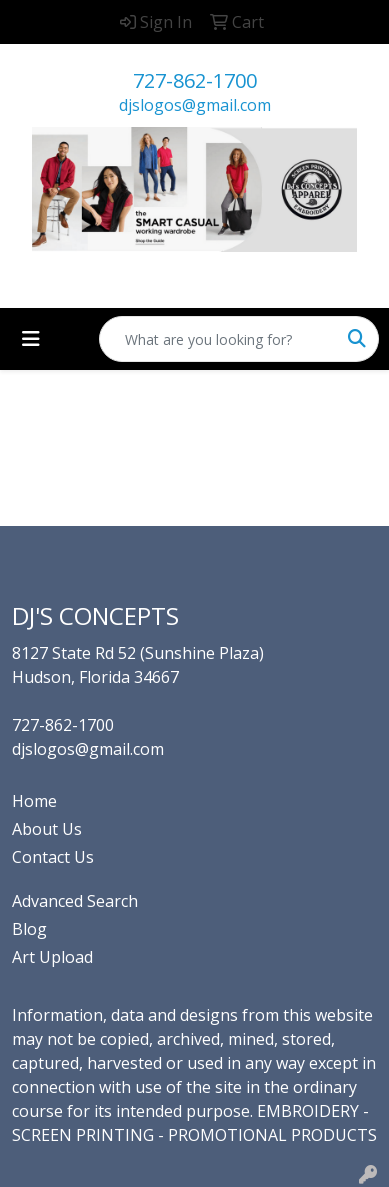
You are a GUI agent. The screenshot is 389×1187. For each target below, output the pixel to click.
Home (34, 801)
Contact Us (53, 857)
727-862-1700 (195, 80)
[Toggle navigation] (31, 339)
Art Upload (52, 957)
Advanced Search (75, 901)
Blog (29, 929)
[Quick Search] (218, 339)
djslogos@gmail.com (195, 105)
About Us (47, 829)
